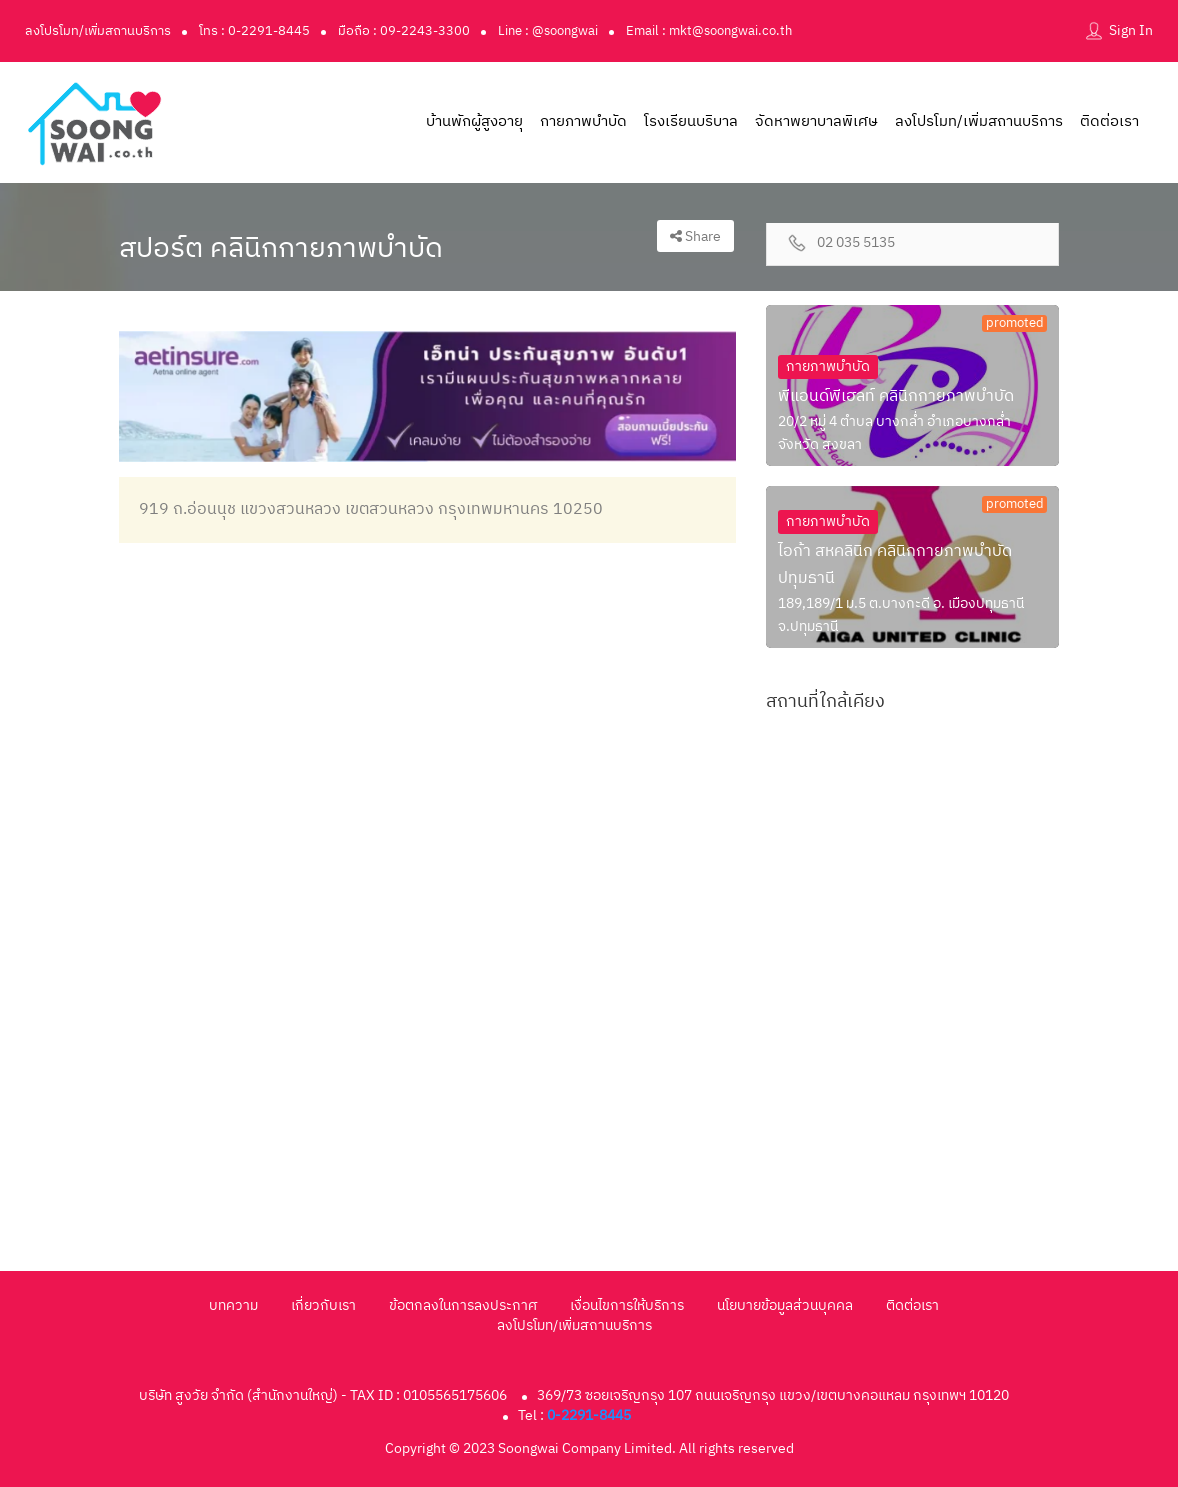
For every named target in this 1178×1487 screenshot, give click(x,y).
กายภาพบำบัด (583, 121)
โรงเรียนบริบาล (691, 121)
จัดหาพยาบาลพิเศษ (816, 121)
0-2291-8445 (589, 1415)
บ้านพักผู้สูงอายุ (474, 121)
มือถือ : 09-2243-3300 (404, 31)
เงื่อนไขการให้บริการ (627, 1305)
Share (695, 236)
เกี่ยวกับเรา (323, 1305)
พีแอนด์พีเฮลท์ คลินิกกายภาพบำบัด (896, 396)
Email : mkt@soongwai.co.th (709, 31)
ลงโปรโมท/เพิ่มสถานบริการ (98, 31)
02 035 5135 (856, 243)
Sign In (1131, 30)
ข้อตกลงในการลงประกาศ (463, 1305)
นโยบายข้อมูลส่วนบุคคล (785, 1305)
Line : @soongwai (548, 31)
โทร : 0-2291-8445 (254, 31)
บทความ (233, 1305)
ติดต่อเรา (1109, 121)
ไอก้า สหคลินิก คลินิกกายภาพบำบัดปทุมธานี (895, 565)
